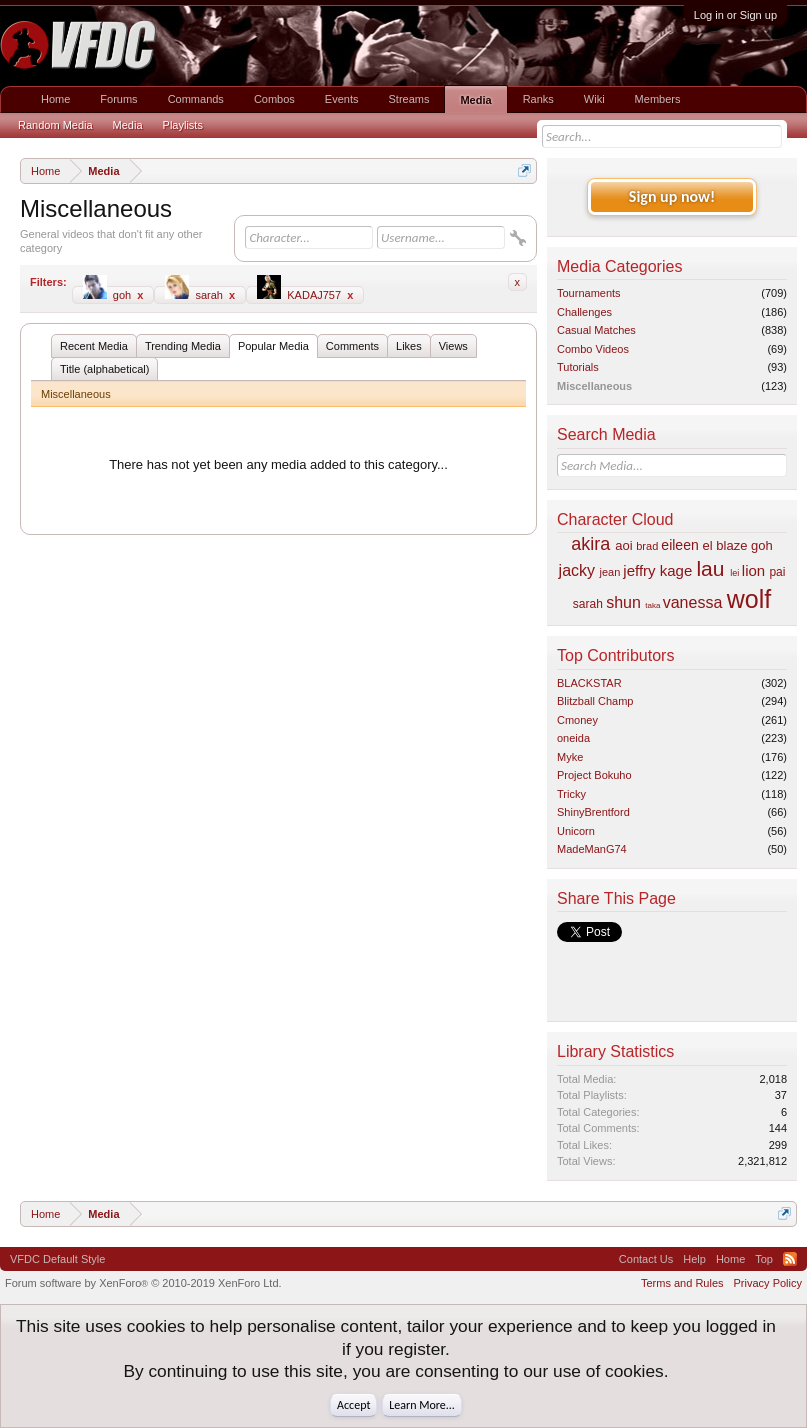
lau (710, 568)
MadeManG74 (592, 849)
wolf (749, 599)
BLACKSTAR (589, 683)
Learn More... (422, 1405)
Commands (196, 99)
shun (623, 602)
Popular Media (273, 346)
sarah (200, 293)
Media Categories (619, 266)
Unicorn (576, 831)
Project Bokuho (594, 775)
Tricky (571, 794)
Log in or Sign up (735, 15)
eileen (679, 545)
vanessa (693, 602)
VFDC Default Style (57, 1259)
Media (475, 100)
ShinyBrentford (593, 812)
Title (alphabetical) (104, 369)
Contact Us (646, 1259)
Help (694, 1259)
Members (658, 99)
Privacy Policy (768, 1283)
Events (342, 99)
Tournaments (589, 293)
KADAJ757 (305, 293)
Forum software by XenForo (143, 1283)
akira (590, 544)
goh (113, 293)
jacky (577, 570)
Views (453, 346)
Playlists (183, 125)
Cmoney (577, 720)
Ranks (538, 99)
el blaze (725, 545)
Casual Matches (596, 330)
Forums (118, 99)
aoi (623, 545)
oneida (573, 738)
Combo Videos (593, 349)
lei (734, 573)
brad (647, 546)
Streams (408, 99)
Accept (353, 1405)
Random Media (55, 125)
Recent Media (94, 346)
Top (764, 1259)
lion (753, 570)
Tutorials (578, 367)
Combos (274, 99)
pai (777, 572)
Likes (409, 346)
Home (55, 99)
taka (652, 605)
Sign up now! (672, 196)
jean (609, 572)
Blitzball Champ (595, 701)
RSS (790, 1259)
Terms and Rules (682, 1283)
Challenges (584, 312)
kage (676, 570)
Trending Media (183, 346)
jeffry (639, 570)
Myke (570, 757)
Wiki (594, 99)
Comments (352, 346)
